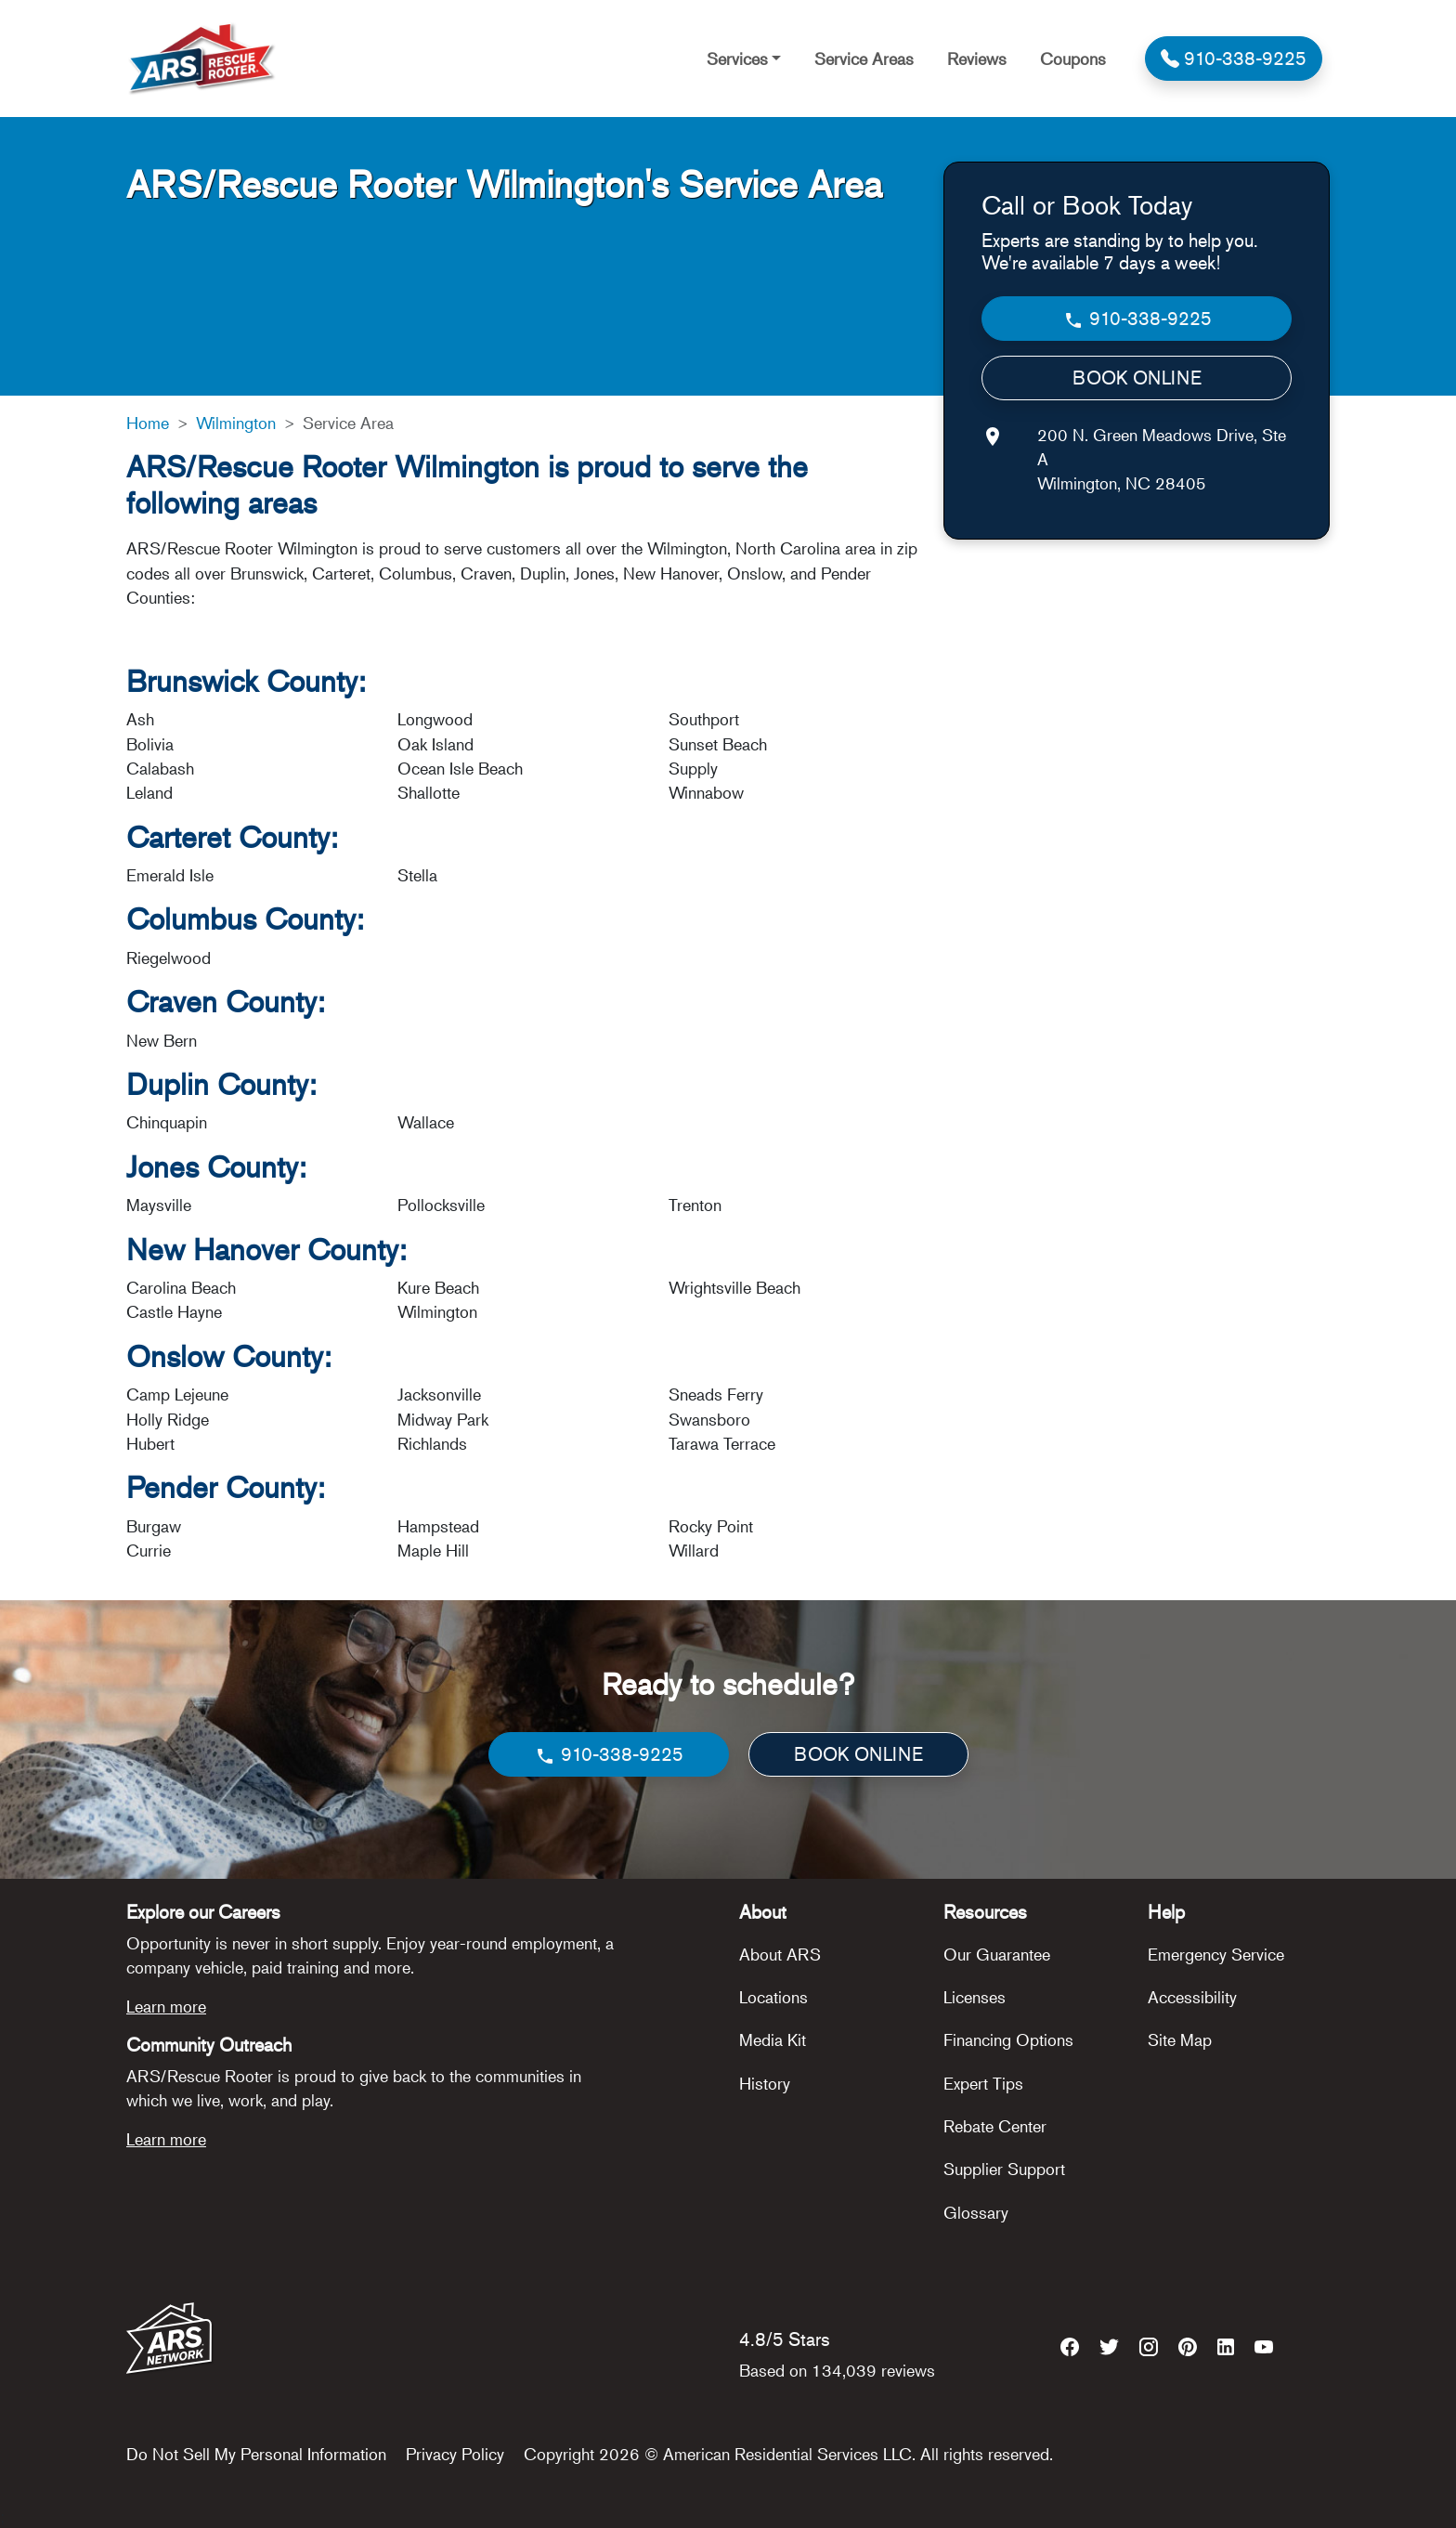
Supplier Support (1004, 2168)
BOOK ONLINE (1137, 377)
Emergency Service (1216, 1954)
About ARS (780, 1954)
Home (147, 422)
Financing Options (1008, 2039)
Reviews (977, 58)
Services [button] (737, 58)
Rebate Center (994, 2126)
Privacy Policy (455, 2453)
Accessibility (1192, 1997)
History (764, 2083)
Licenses (974, 1997)
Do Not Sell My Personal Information (256, 2453)
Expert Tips (983, 2083)
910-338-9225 (1137, 319)
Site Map (1180, 2039)
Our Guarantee (996, 1954)
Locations (773, 1997)
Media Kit (772, 2039)
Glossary (975, 2212)
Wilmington (236, 422)
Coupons (1073, 58)
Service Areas (864, 58)
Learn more (166, 2006)
